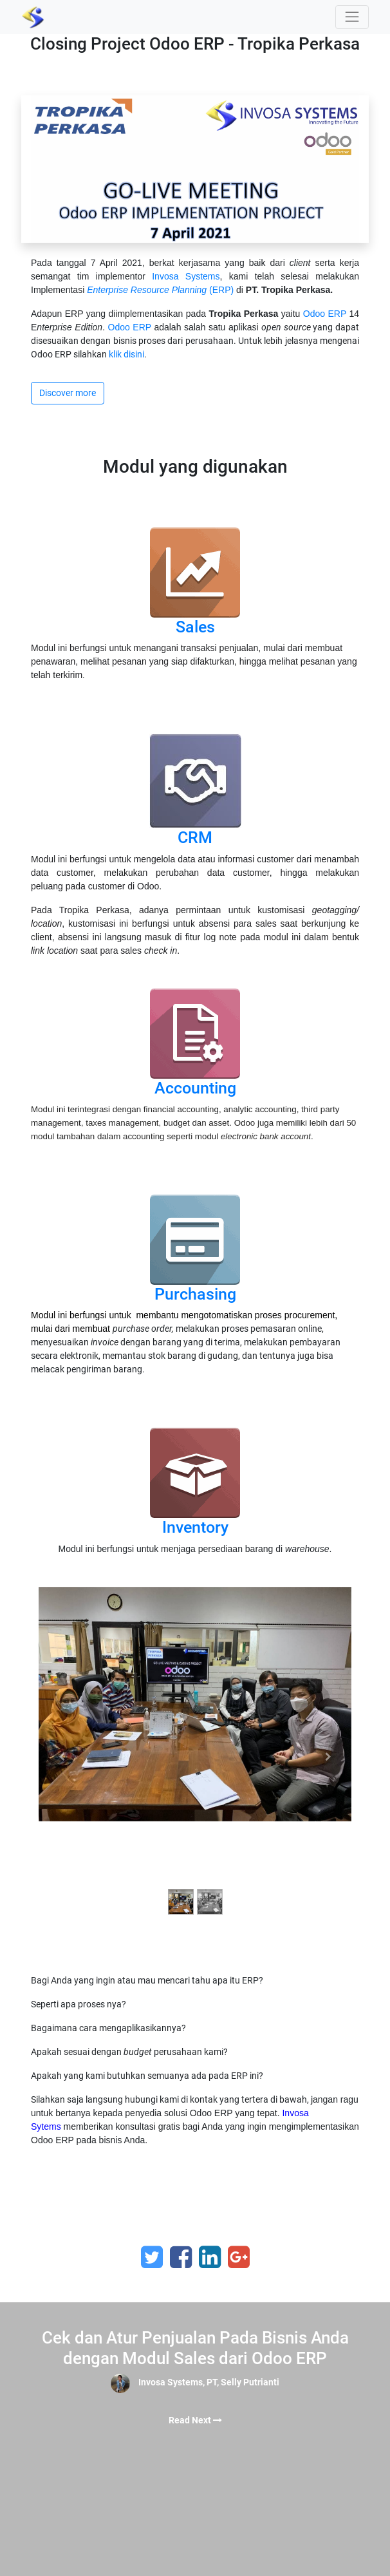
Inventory (195, 1527)
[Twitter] (152, 2257)
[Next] (327, 1757)
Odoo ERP (324, 313)
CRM (195, 837)
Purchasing (195, 1294)
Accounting (195, 1088)
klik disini (126, 354)
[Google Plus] (239, 2257)
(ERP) (221, 290)
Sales (195, 627)
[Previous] (62, 1757)
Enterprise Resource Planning (147, 290)
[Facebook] (181, 2257)
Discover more (67, 393)
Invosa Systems (185, 276)
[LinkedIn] (210, 2257)
